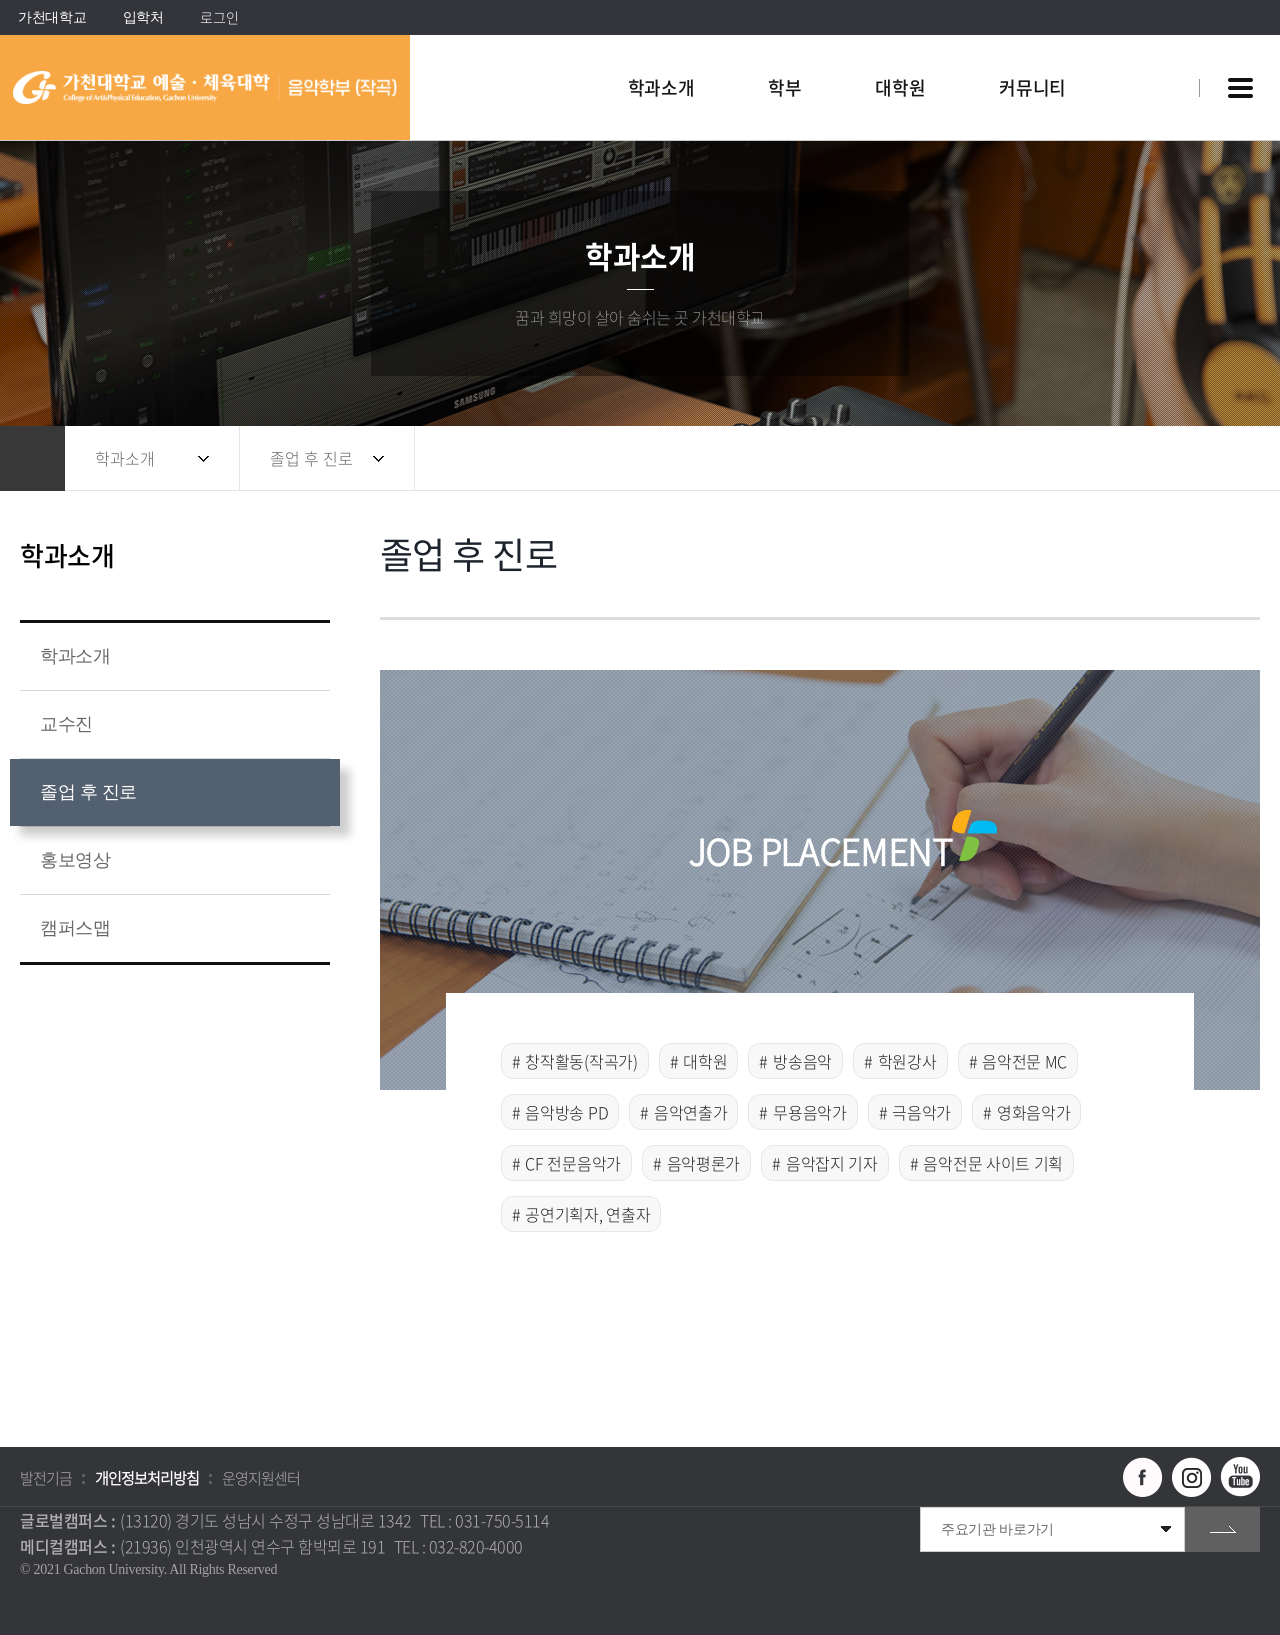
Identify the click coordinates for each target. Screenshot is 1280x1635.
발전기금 (46, 1478)
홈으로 (32, 458)
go (1222, 1529)
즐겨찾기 (1195, 458)
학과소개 (125, 458)
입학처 (143, 17)
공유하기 (1155, 458)
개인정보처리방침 (147, 1478)
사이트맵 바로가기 (1240, 88)
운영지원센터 (261, 1478)
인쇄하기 (1235, 458)
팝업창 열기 (1157, 51)
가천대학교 (52, 17)
